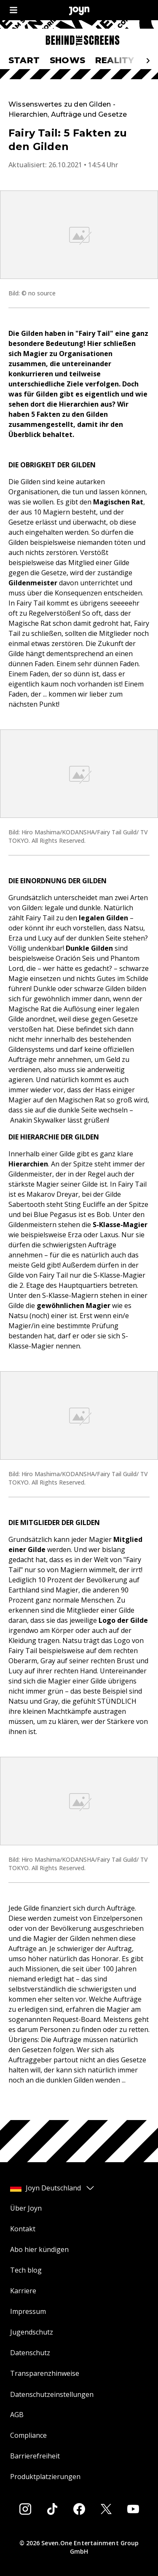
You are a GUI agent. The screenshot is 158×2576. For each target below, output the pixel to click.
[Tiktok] (52, 2509)
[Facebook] (79, 2509)
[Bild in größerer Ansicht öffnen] (79, 234)
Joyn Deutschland (52, 2188)
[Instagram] (25, 2509)
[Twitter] (106, 2509)
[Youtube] (133, 2509)
